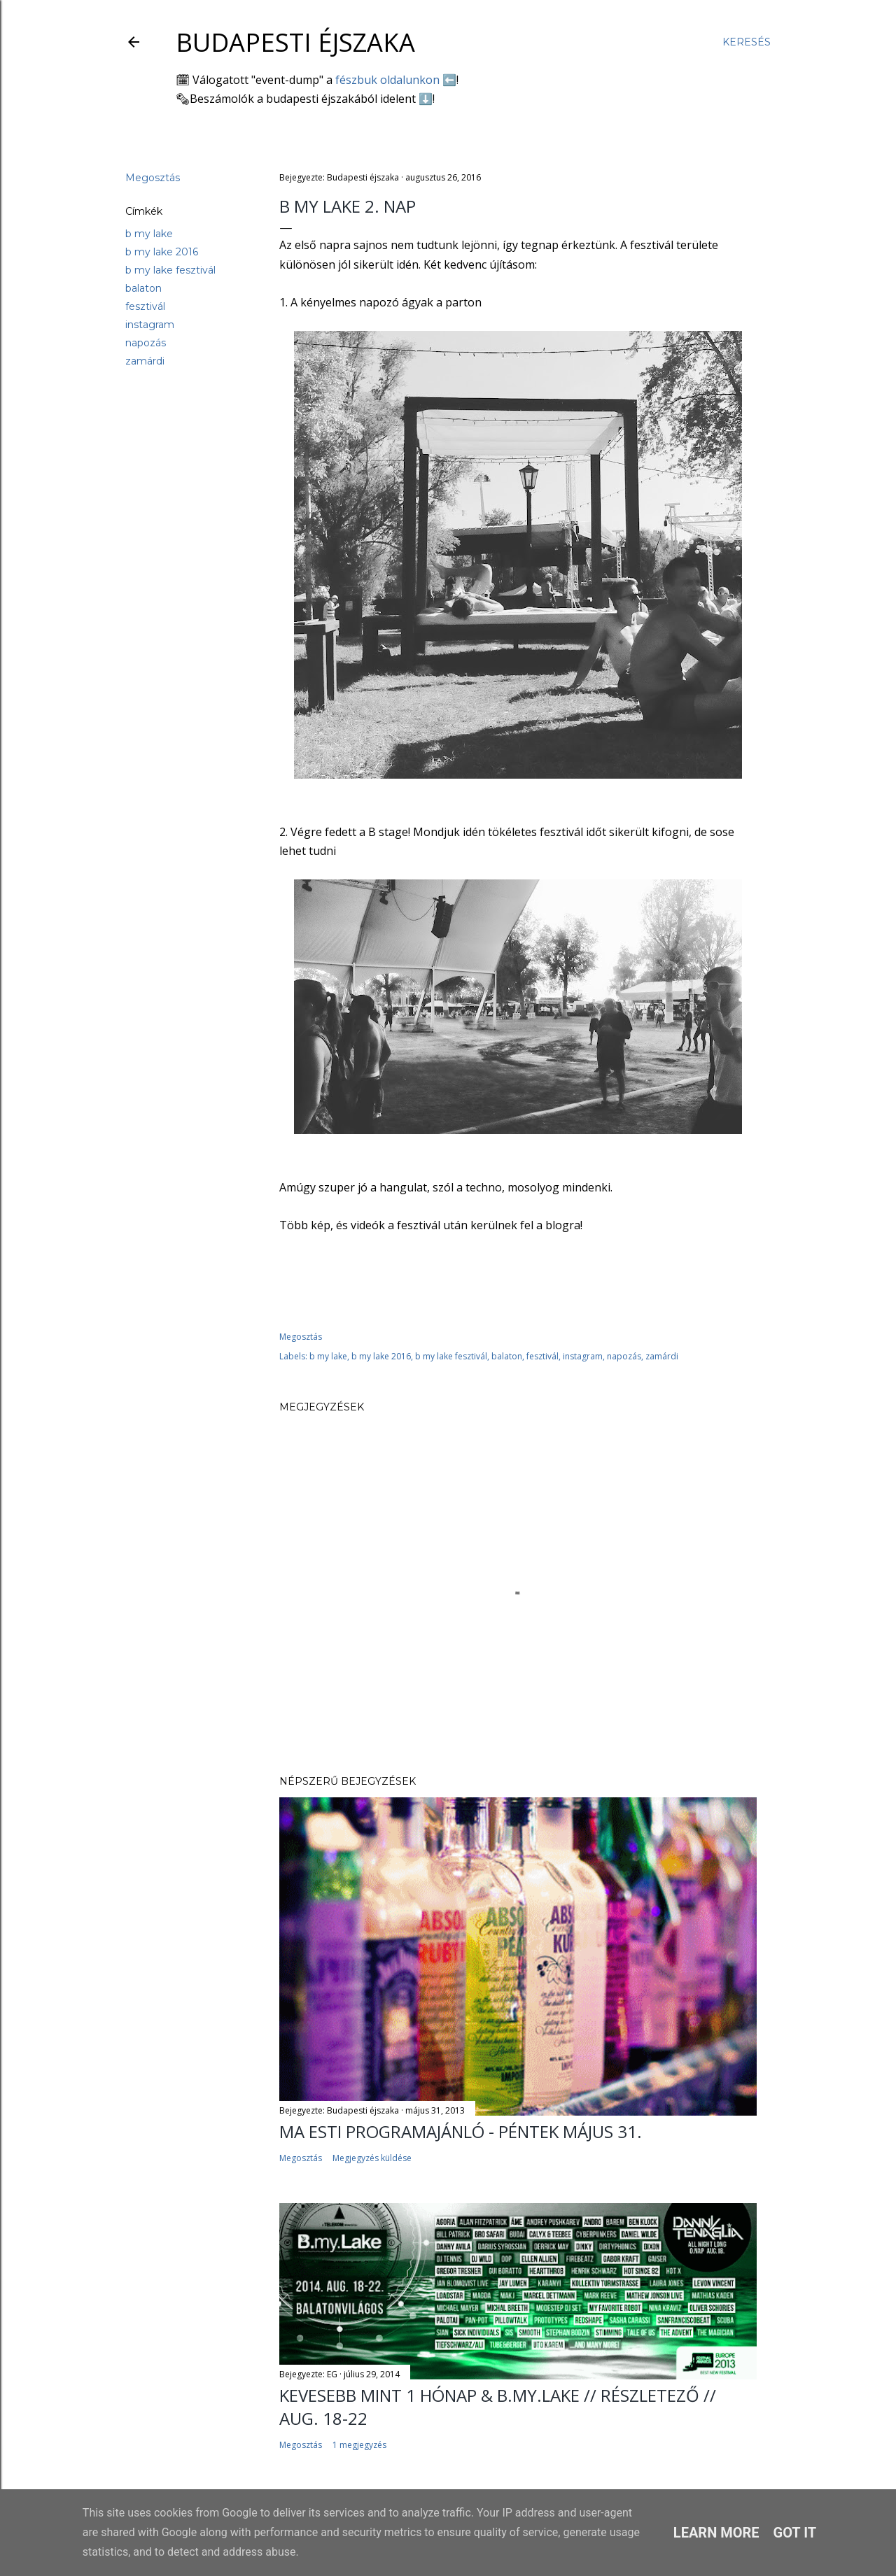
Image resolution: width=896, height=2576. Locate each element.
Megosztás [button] (152, 177)
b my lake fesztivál (170, 270)
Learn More (716, 2532)
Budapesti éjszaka (295, 42)
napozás (145, 343)
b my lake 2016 (161, 252)
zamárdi (144, 361)
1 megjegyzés (359, 2445)
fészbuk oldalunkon (387, 79)
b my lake (149, 233)
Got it (795, 2532)
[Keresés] (746, 42)
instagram (149, 324)
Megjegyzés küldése (372, 2158)
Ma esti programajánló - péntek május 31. (460, 2131)
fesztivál (145, 306)
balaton (143, 288)
